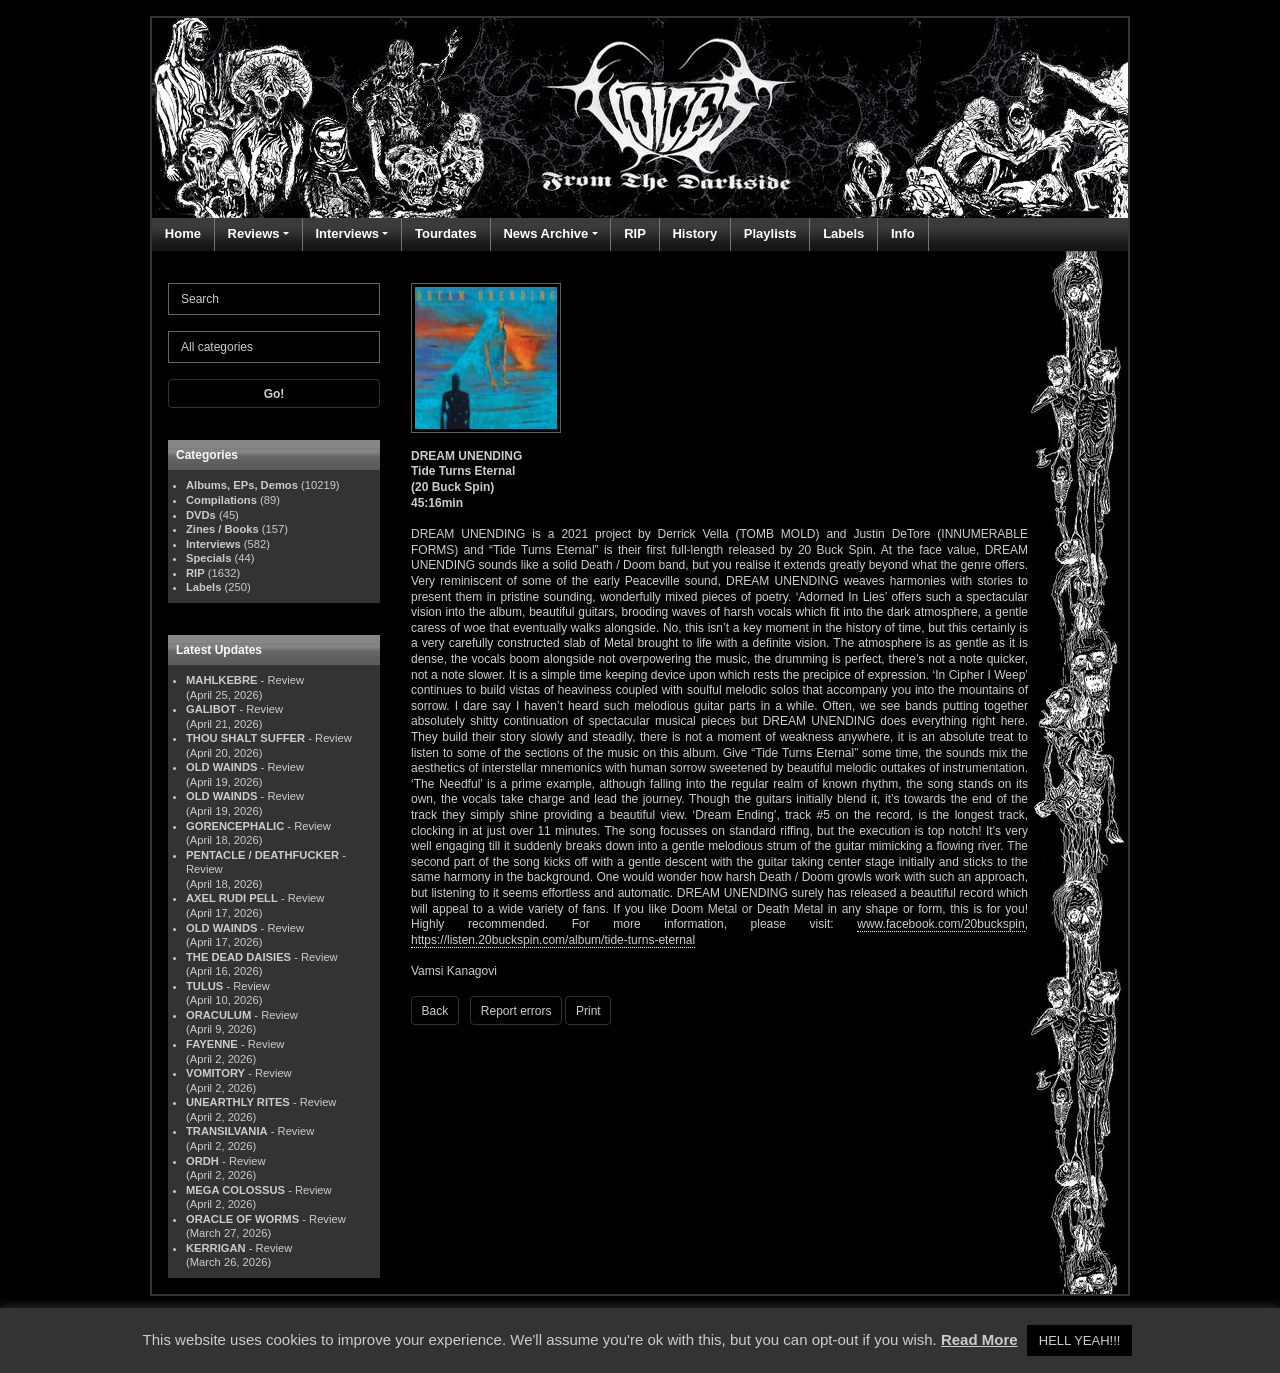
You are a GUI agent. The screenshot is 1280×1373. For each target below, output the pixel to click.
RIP (635, 233)
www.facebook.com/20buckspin (940, 924)
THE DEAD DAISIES (238, 957)
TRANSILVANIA (227, 1131)
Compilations (221, 500)
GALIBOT (211, 709)
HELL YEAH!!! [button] (1080, 1340)
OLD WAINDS (221, 767)
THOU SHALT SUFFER (245, 738)
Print (588, 1011)
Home (183, 233)
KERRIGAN (216, 1248)
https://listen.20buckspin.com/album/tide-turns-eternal (553, 940)
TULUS (204, 986)
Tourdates (446, 233)
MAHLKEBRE (221, 680)
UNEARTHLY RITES (238, 1102)
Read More (979, 1339)
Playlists (770, 233)
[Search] (274, 299)
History (694, 233)
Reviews (254, 233)
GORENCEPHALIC (235, 826)
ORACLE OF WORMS (242, 1219)
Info (903, 233)
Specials (208, 558)
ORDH (202, 1161)
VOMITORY (215, 1073)
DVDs (201, 515)
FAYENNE (212, 1044)
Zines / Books (222, 529)
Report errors (516, 1011)
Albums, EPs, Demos (242, 485)
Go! (274, 394)
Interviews (347, 233)
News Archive (545, 233)
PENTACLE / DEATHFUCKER (262, 855)
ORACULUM (218, 1015)
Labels (843, 233)
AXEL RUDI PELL (232, 898)
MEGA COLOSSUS (235, 1190)
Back (435, 1011)
